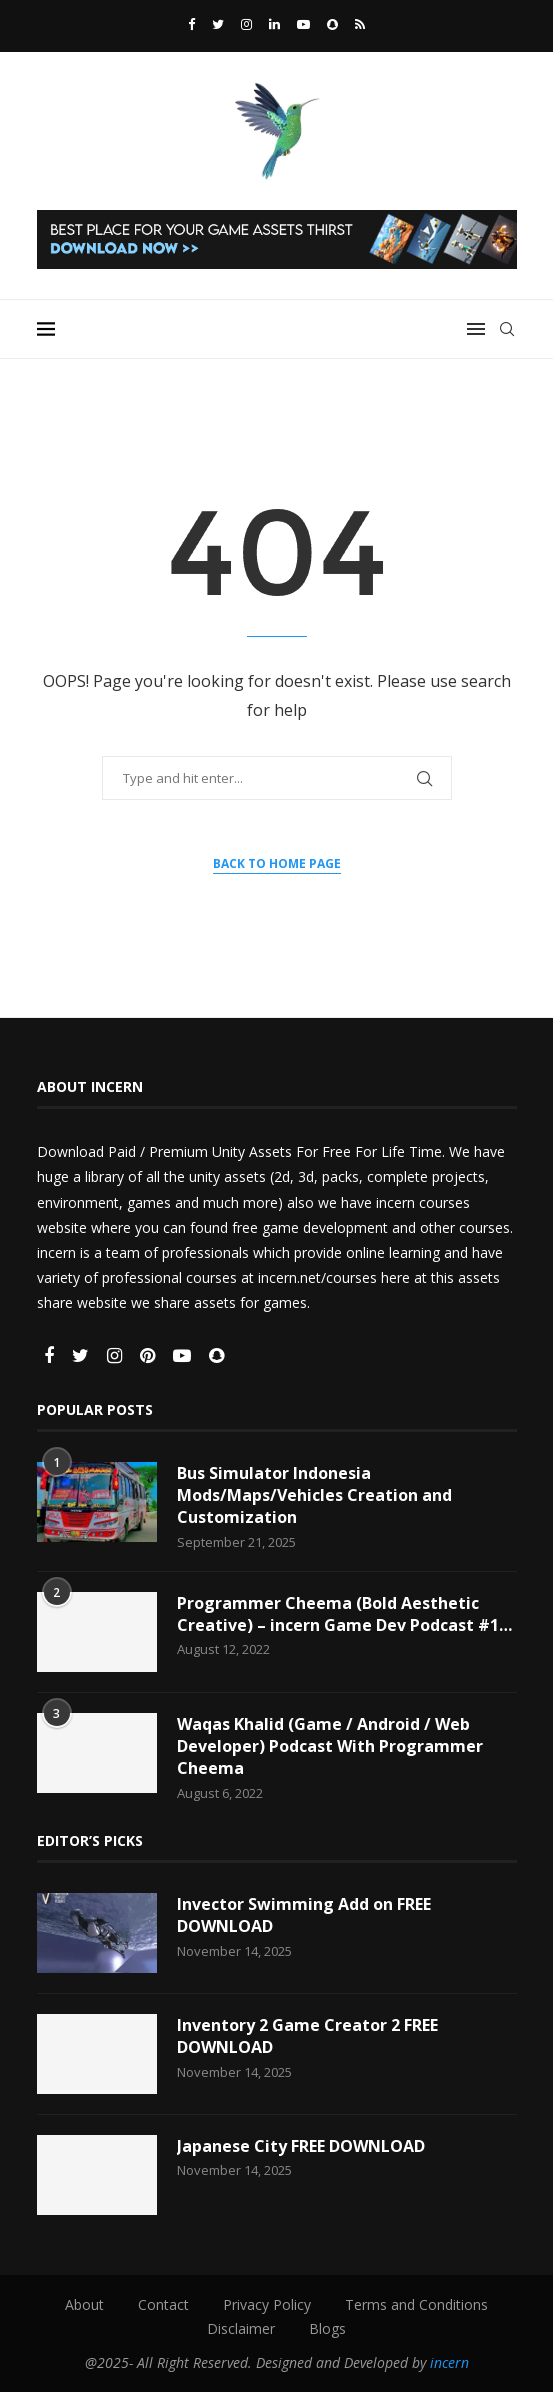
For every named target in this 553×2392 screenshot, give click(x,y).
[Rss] (360, 24)
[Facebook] (191, 24)
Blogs (327, 2328)
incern (449, 2362)
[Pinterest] (149, 1356)
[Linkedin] (274, 24)
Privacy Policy (267, 2304)
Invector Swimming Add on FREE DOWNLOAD (304, 1915)
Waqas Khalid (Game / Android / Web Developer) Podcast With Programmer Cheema (330, 1746)
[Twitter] (218, 24)
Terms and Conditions (416, 2304)
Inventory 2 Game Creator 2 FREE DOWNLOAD (307, 2036)
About (84, 2304)
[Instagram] (246, 24)
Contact (163, 2304)
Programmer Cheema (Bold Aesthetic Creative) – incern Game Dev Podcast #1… (344, 1614)
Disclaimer (241, 2328)
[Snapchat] (332, 24)
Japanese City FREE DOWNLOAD (301, 2146)
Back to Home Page (277, 863)
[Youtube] (303, 24)
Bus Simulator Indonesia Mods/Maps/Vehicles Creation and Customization (314, 1495)
